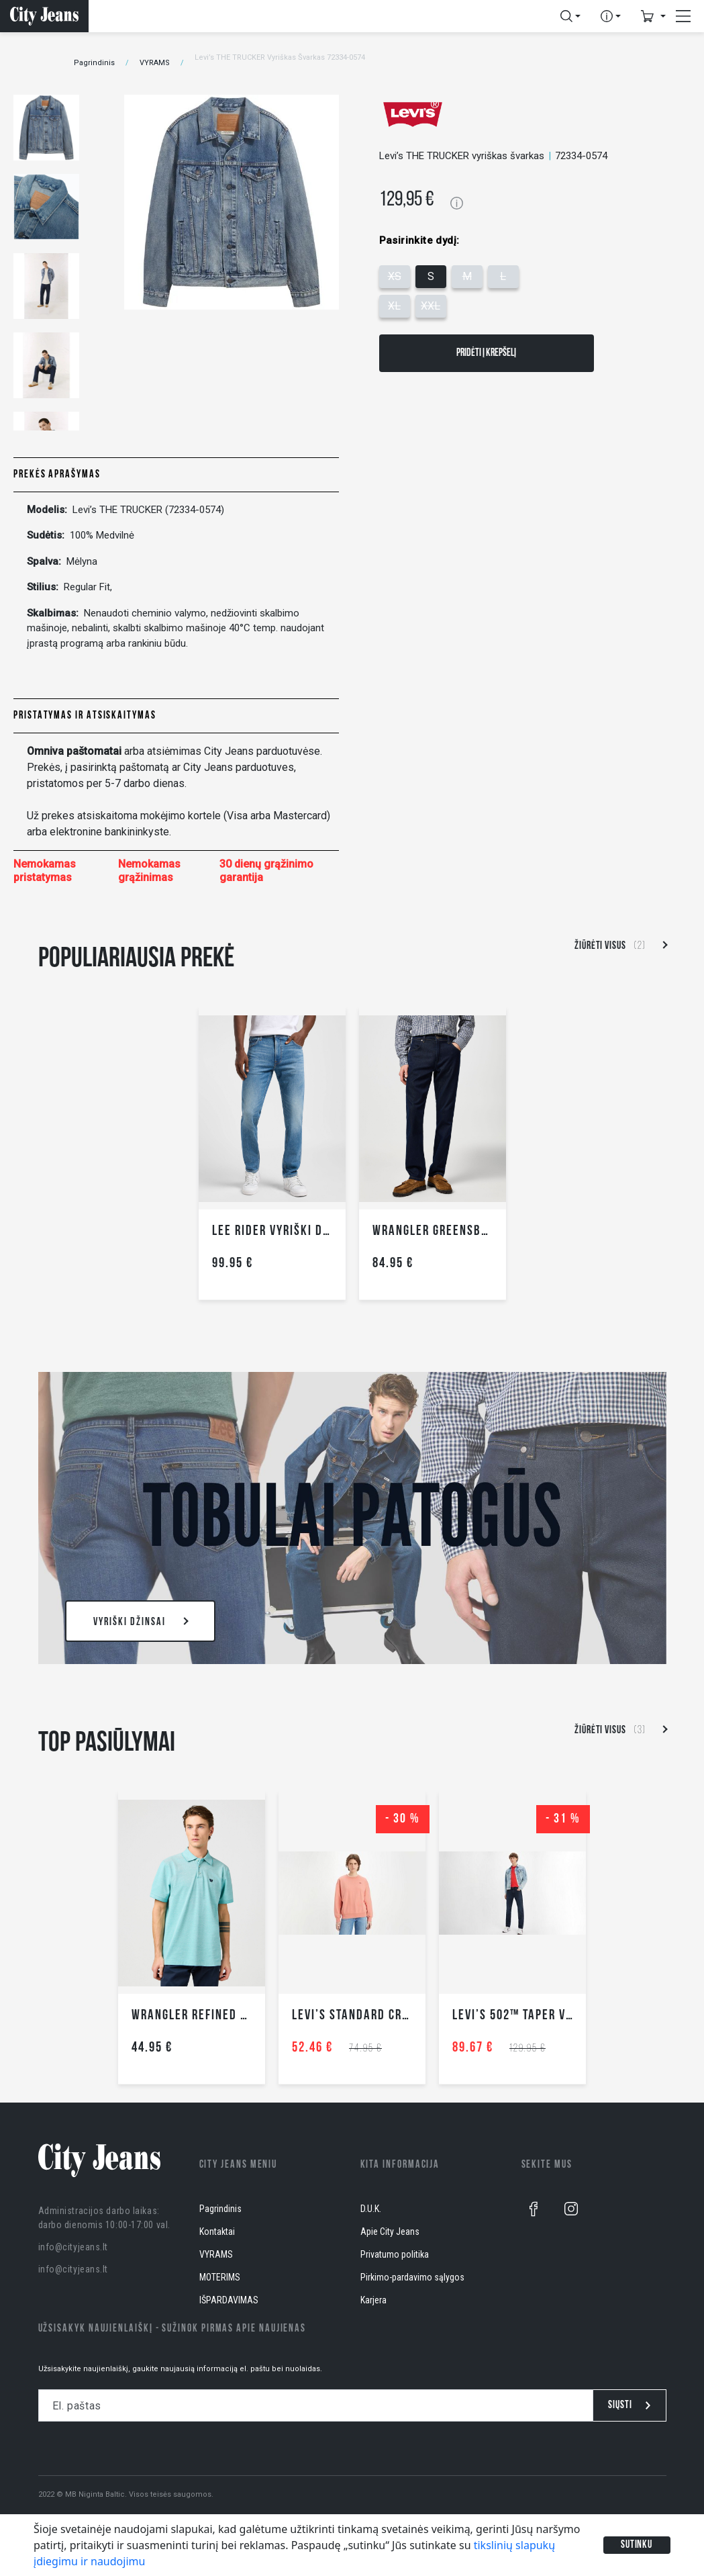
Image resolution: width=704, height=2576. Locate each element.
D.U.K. (370, 2208)
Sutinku (637, 2545)
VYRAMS (155, 62)
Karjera (373, 2300)
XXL (430, 306)
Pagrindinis (94, 62)
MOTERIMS (219, 2277)
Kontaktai (217, 2231)
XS (394, 276)
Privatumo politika (394, 2254)
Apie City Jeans (389, 2231)
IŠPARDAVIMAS (228, 2300)
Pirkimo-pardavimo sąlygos (412, 2277)
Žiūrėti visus (620, 946)
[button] (570, 16)
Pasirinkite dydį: (419, 240)
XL (394, 306)
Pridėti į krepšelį (486, 353)
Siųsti (629, 2405)
